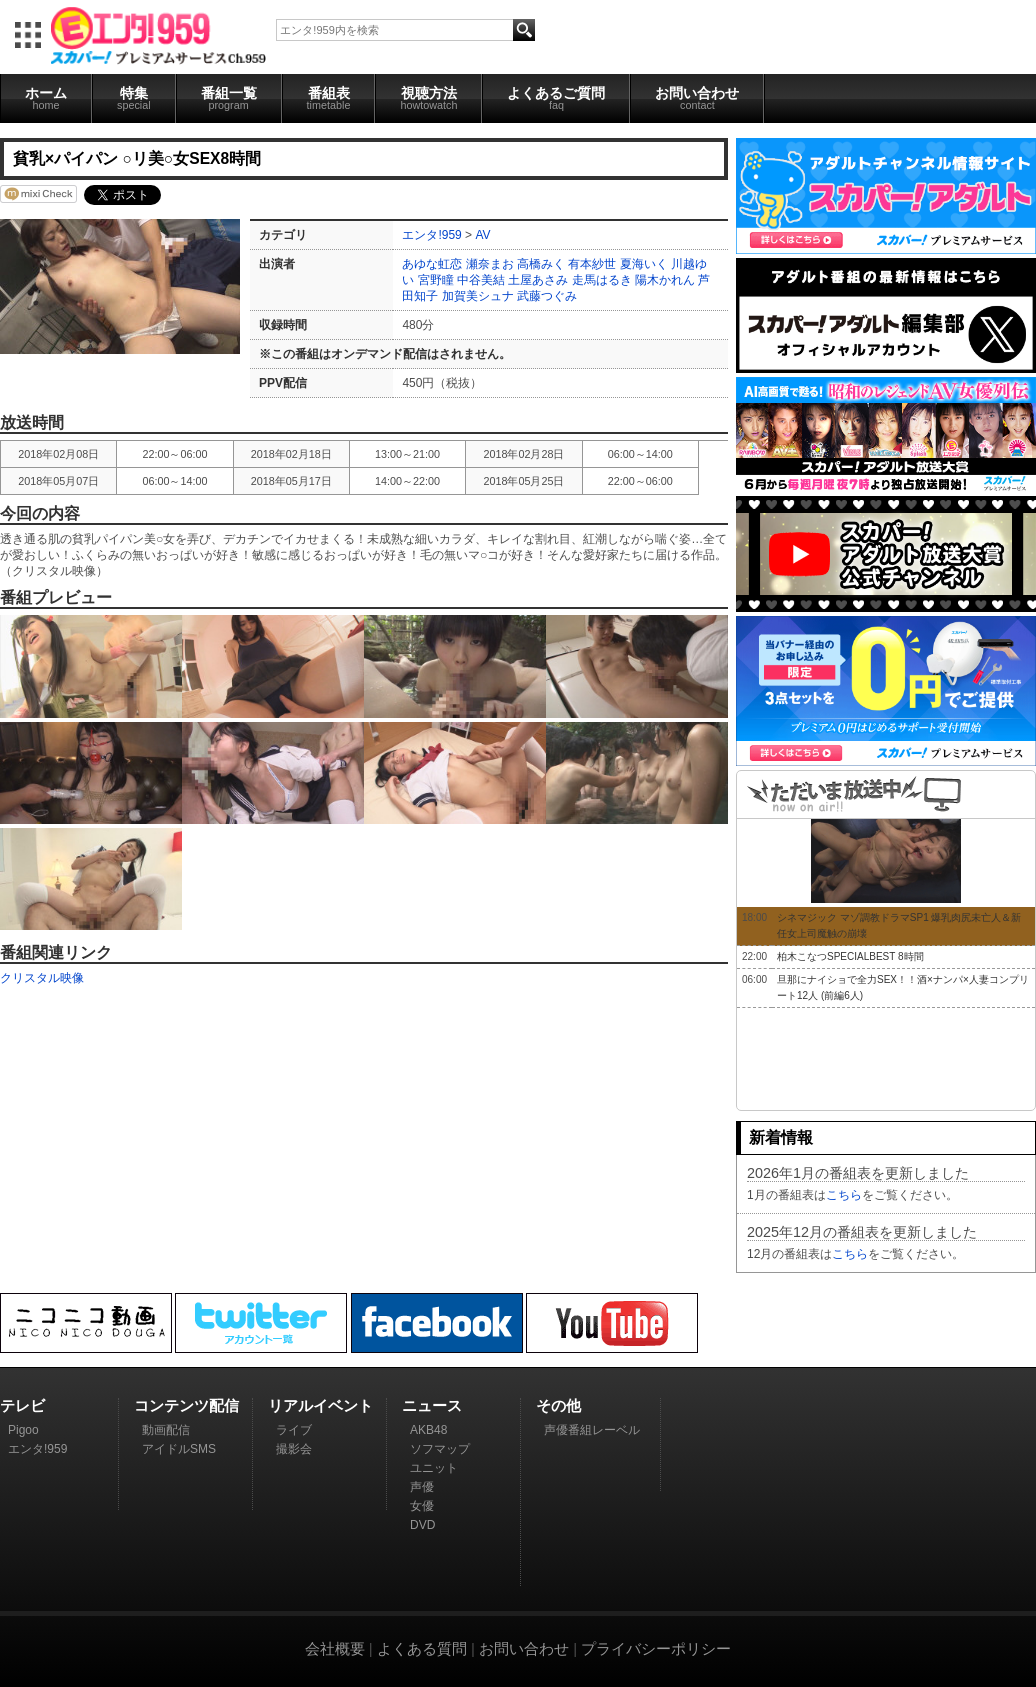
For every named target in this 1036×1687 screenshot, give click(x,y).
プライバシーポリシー (656, 1648)
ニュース (432, 1405)
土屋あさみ (538, 280)
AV (482, 235)
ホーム (46, 98)
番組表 (329, 98)
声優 (422, 1487)
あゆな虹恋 (432, 264)
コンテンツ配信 (186, 1405)
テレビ (22, 1405)
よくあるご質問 (556, 98)
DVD (422, 1525)
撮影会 (294, 1449)
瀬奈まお (490, 264)
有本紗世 (592, 264)
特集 (134, 98)
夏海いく (644, 264)
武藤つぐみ (547, 296)
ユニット (434, 1468)
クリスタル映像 (42, 978)
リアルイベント (320, 1405)
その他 (558, 1405)
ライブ (294, 1430)
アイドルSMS (179, 1449)
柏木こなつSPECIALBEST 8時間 (850, 956)
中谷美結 (481, 280)
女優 (422, 1506)
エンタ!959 (431, 235)
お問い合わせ (697, 98)
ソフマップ (440, 1449)
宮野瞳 (436, 280)
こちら (844, 1195)
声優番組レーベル (592, 1430)
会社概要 (335, 1648)
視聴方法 (428, 98)
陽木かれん (665, 280)
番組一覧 (229, 98)
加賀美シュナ (478, 296)
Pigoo (23, 1430)
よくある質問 (422, 1648)
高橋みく (541, 264)
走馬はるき (602, 280)
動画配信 (166, 1430)
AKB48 (428, 1430)
